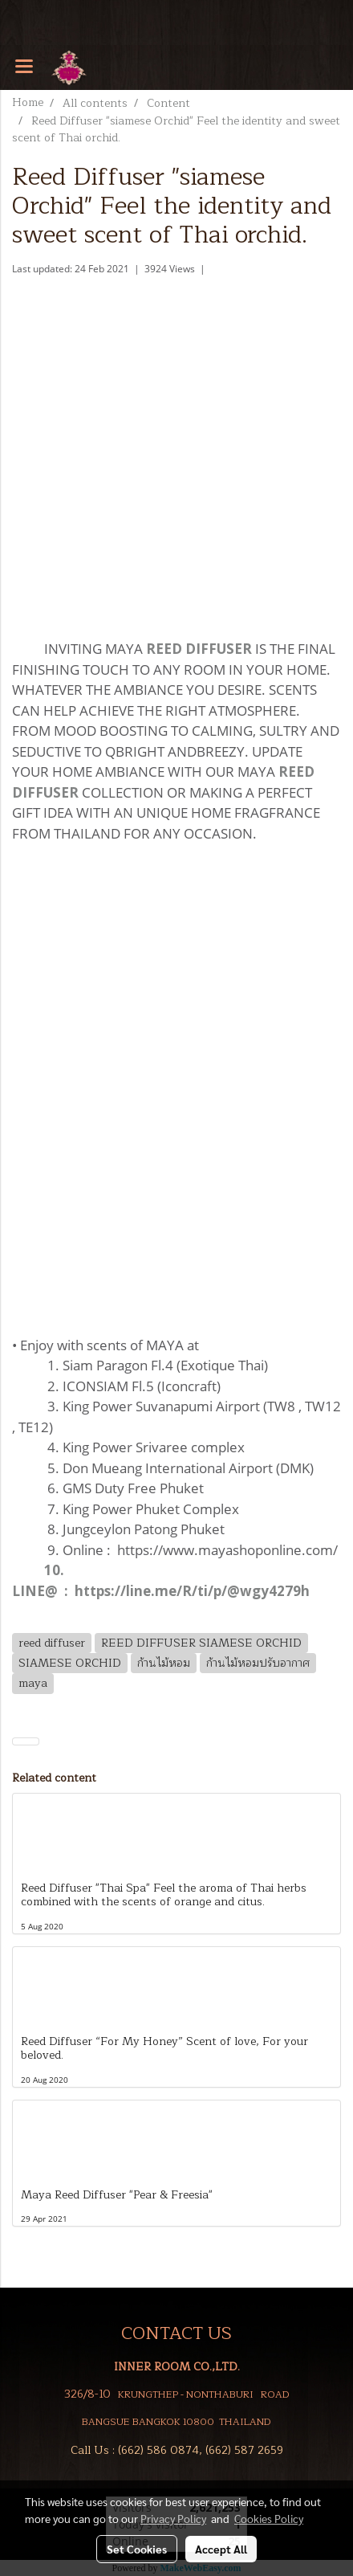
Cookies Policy (268, 2518)
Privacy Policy (173, 2518)
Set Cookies (137, 2548)
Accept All (221, 2548)
